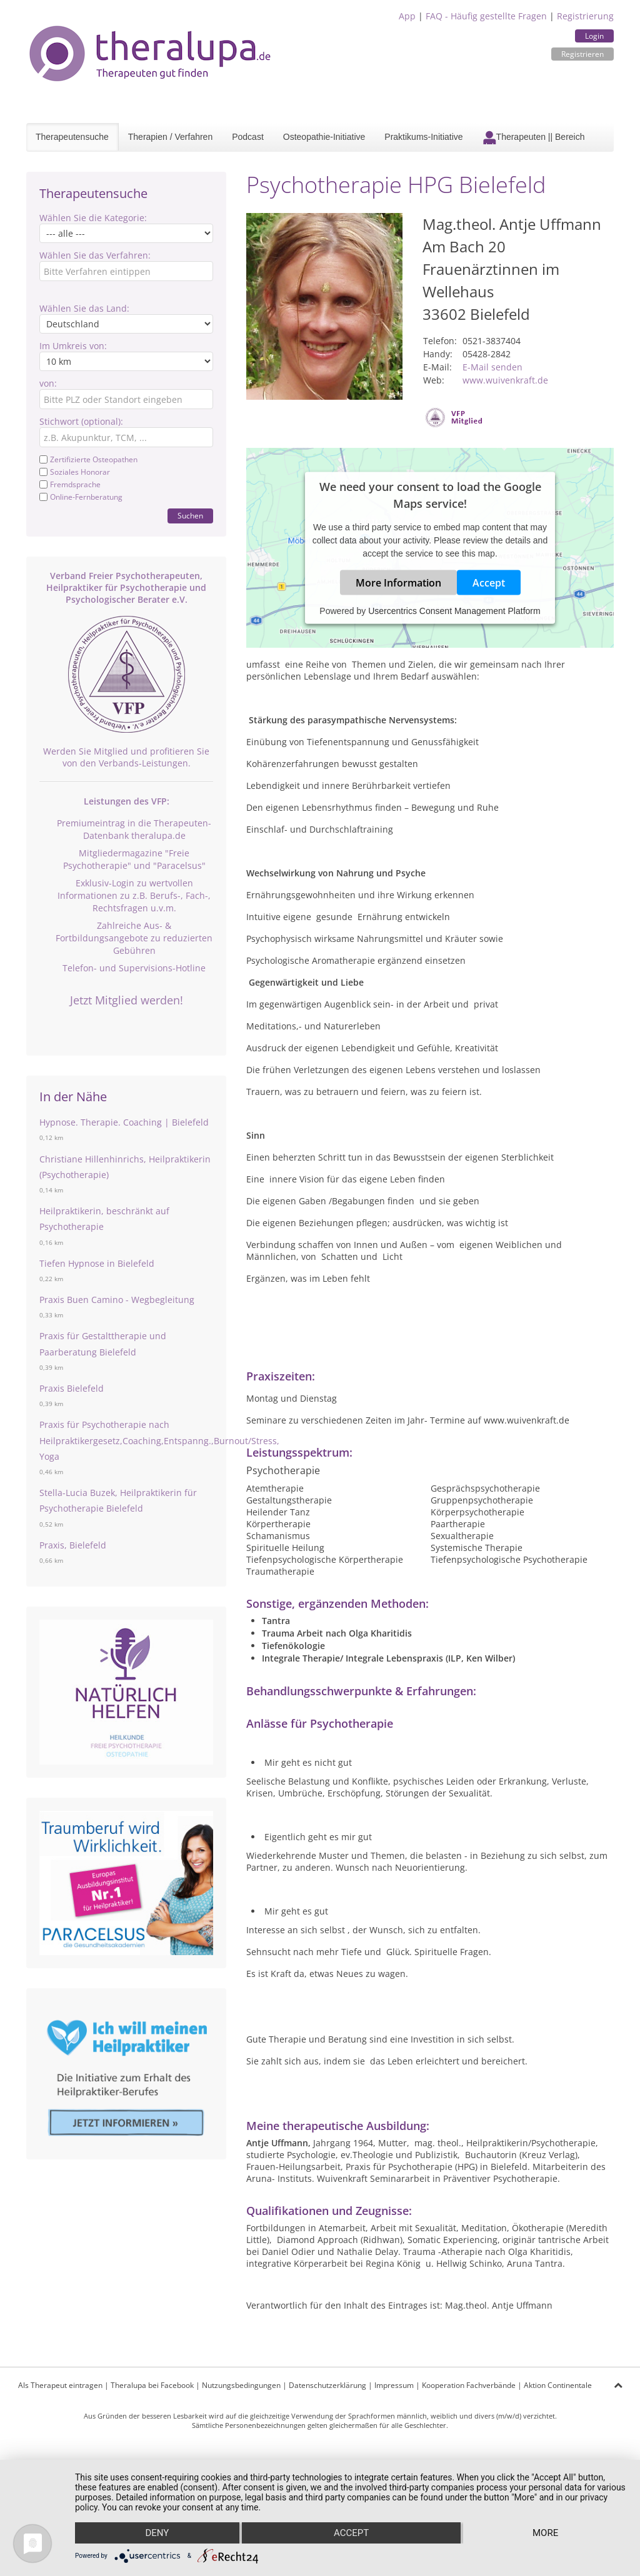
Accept (488, 583)
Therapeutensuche (72, 137)
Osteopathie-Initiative (324, 137)
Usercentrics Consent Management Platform (454, 611)
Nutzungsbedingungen (241, 2385)
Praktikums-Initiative (423, 137)
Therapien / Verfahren (170, 137)
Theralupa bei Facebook (152, 2385)
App (407, 16)
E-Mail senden (492, 367)
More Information (398, 583)
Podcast (248, 137)
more (545, 2533)
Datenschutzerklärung (327, 2385)
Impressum (394, 2385)
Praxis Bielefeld (71, 1388)
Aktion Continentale (558, 2385)
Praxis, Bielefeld (72, 1545)
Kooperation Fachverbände (469, 2385)
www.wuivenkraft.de (505, 380)
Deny (157, 2533)
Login (594, 36)
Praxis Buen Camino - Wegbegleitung (116, 1299)
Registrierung (585, 16)
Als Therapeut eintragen (60, 2385)
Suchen (190, 515)
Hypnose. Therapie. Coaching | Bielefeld (124, 1122)
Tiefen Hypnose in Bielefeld (96, 1263)
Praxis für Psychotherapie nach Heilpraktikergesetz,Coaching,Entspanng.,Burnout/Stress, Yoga (159, 1440)
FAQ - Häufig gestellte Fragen (486, 16)
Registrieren (582, 54)
